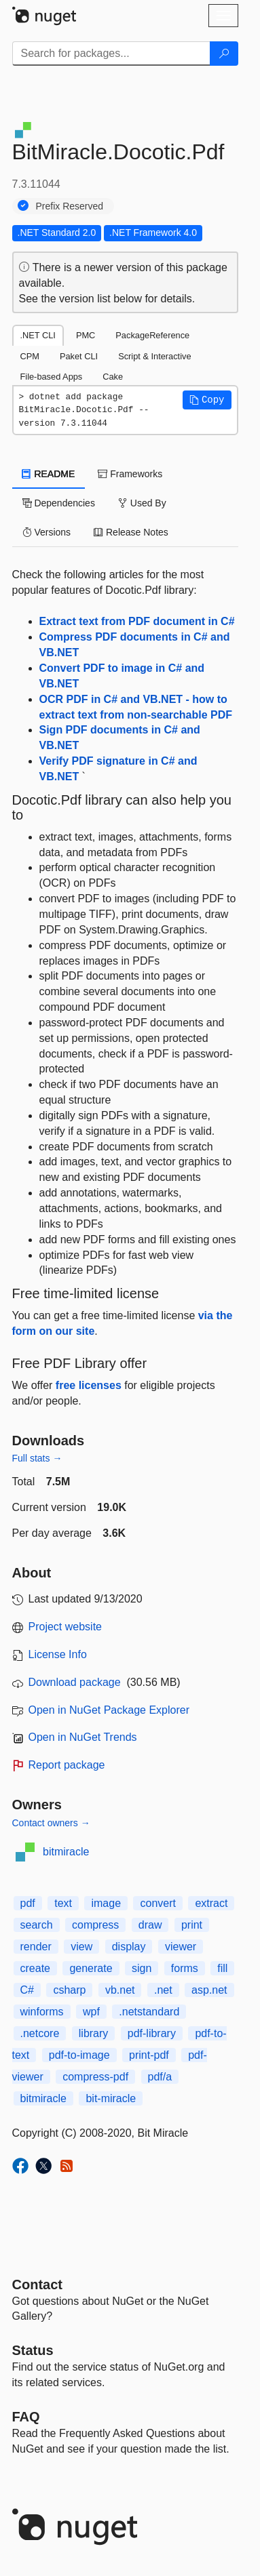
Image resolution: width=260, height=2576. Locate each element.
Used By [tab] (142, 503)
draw (150, 1925)
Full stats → (37, 1458)
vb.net (120, 1990)
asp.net (209, 1990)
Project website (66, 1626)
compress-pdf (95, 2076)
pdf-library (152, 2033)
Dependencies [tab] (58, 503)
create (35, 1968)
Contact (37, 2284)
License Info (58, 1654)
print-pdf (149, 2055)
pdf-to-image (79, 2055)
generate (90, 1968)
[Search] (224, 53)
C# (27, 1990)
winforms (42, 2011)
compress (95, 1925)
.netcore (40, 2033)
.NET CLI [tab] (38, 335)
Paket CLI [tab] (79, 356)
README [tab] (48, 474)
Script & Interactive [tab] (154, 356)
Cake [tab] (113, 376)
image (106, 1903)
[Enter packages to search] (111, 53)
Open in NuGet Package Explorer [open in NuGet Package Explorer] (109, 1710)
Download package (75, 1682)
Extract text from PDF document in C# (137, 621)
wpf (91, 2011)
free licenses (89, 1385)
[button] (207, 399)
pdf (27, 1903)
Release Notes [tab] (131, 532)
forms (184, 1968)
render (36, 1946)
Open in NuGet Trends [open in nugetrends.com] (83, 1737)
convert (157, 1903)
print (191, 1925)
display (129, 1946)
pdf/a (160, 2076)
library (94, 2033)
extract (211, 1903)
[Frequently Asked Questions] (26, 2416)
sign (141, 1968)
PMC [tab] (85, 335)
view (81, 1946)
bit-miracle (111, 2098)
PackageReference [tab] (152, 335)
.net (163, 1990)
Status (33, 2350)
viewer (180, 1946)
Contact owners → (51, 1822)
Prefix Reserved (70, 206)
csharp (69, 1990)
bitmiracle (66, 1851)
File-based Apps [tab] (51, 376)
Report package (67, 1765)
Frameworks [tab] (130, 474)
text (63, 1903)
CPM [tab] (29, 356)
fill (222, 1968)
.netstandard (149, 2011)
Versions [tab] (46, 532)
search (36, 1925)
